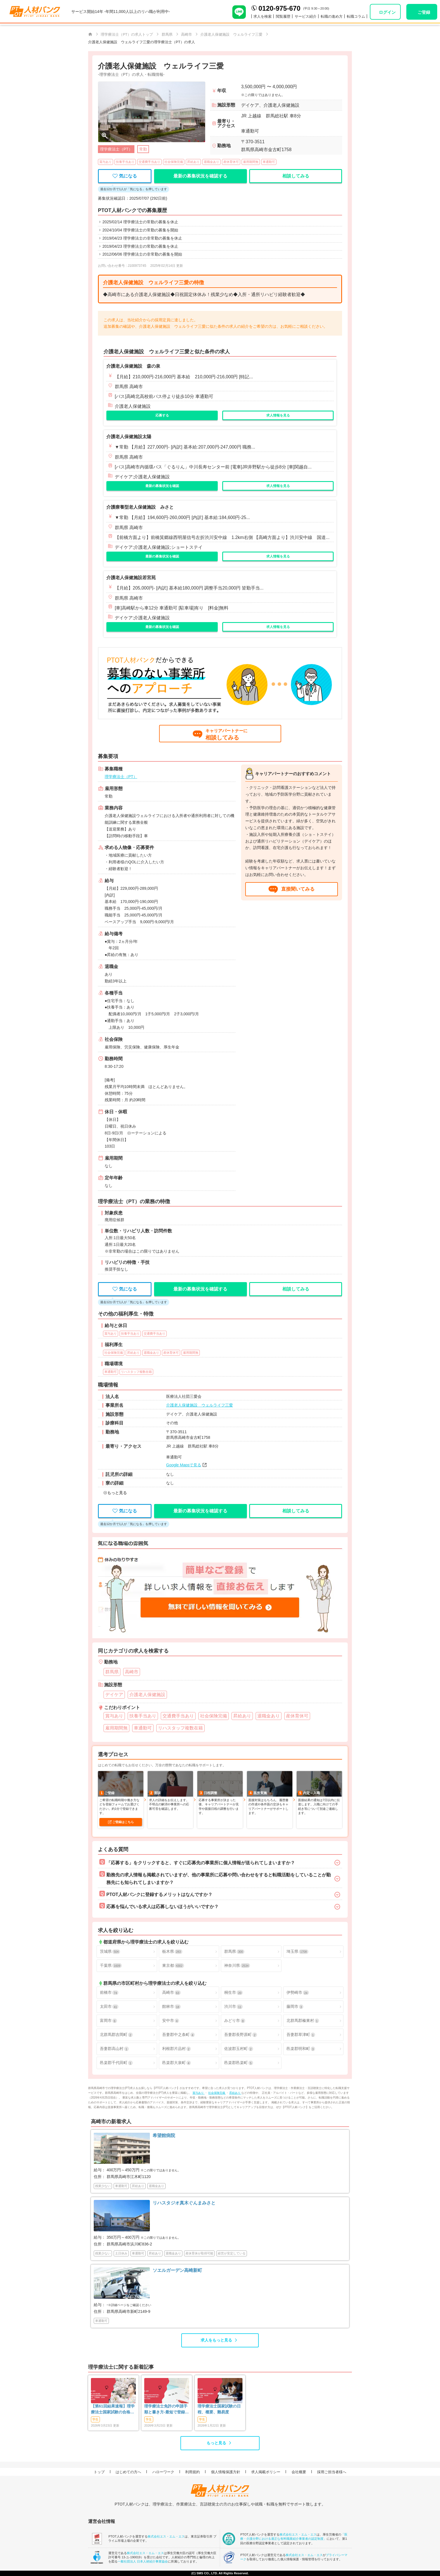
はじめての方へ (128, 2472)
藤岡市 (295, 2006)
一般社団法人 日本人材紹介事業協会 (143, 2561)
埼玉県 (297, 1951)
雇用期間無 (250, 161)
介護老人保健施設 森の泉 (133, 366)
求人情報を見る (278, 415)
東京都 (173, 1965)
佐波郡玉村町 (238, 2048)
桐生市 (233, 1992)
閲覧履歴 (283, 16)
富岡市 (108, 2020)
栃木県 (172, 1951)
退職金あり (211, 161)
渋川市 (233, 2006)
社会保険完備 (173, 161)
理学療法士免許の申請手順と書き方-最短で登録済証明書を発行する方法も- (166, 2409)
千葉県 (111, 1965)
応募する (162, 415)
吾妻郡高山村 (114, 2048)
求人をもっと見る (216, 2340)
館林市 (171, 2006)
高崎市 (171, 1992)
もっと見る (216, 2443)
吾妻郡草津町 (301, 2034)
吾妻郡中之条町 (178, 2034)
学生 (95, 2419)
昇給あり (193, 161)
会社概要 (299, 2472)
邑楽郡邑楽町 (238, 2062)
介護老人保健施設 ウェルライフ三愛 (199, 1405)
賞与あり (105, 161)
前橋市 (109, 1992)
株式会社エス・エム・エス (166, 2536)
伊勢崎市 (298, 1992)
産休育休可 (231, 161)
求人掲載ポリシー (265, 2472)
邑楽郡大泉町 (176, 2062)
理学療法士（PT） (121, 776)
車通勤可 (269, 161)
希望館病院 (164, 2135)
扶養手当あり (125, 161)
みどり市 (234, 2020)
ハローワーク (163, 2472)
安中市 (170, 2020)
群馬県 (234, 1951)
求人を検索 (262, 16)
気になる (125, 176)
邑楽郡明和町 (301, 2048)
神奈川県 (237, 1965)
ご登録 (424, 12)
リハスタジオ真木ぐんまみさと (184, 2202)
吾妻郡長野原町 (240, 2034)
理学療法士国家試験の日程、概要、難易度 (219, 2409)
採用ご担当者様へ (331, 2472)
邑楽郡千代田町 (116, 2062)
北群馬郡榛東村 (303, 2020)
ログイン (387, 12)
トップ (99, 2472)
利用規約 (192, 2472)
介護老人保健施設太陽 (128, 436)
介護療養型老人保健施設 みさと (140, 507)
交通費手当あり (149, 161)
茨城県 (110, 1951)
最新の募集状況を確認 (162, 486)
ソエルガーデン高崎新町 (177, 2270)
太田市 (109, 2006)
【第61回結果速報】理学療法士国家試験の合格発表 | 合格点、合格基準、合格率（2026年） (113, 2409)
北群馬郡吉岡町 (116, 2034)
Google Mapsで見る (183, 1465)
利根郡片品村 (176, 2048)
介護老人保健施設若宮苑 (131, 577)
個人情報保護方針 (225, 2472)
